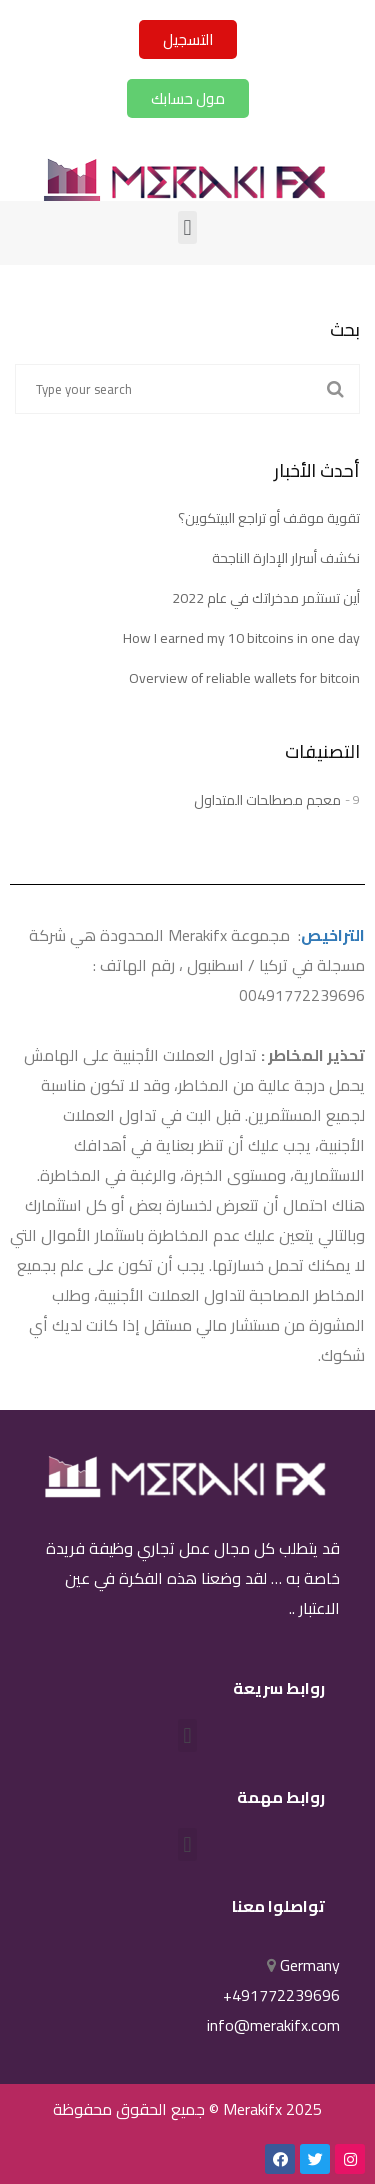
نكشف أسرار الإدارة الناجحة (286, 558)
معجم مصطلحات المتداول (267, 800)
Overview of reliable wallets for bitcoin (244, 678)
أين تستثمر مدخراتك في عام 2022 (266, 598)
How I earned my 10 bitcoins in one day (241, 638)
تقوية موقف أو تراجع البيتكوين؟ (269, 518)
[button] (188, 39)
